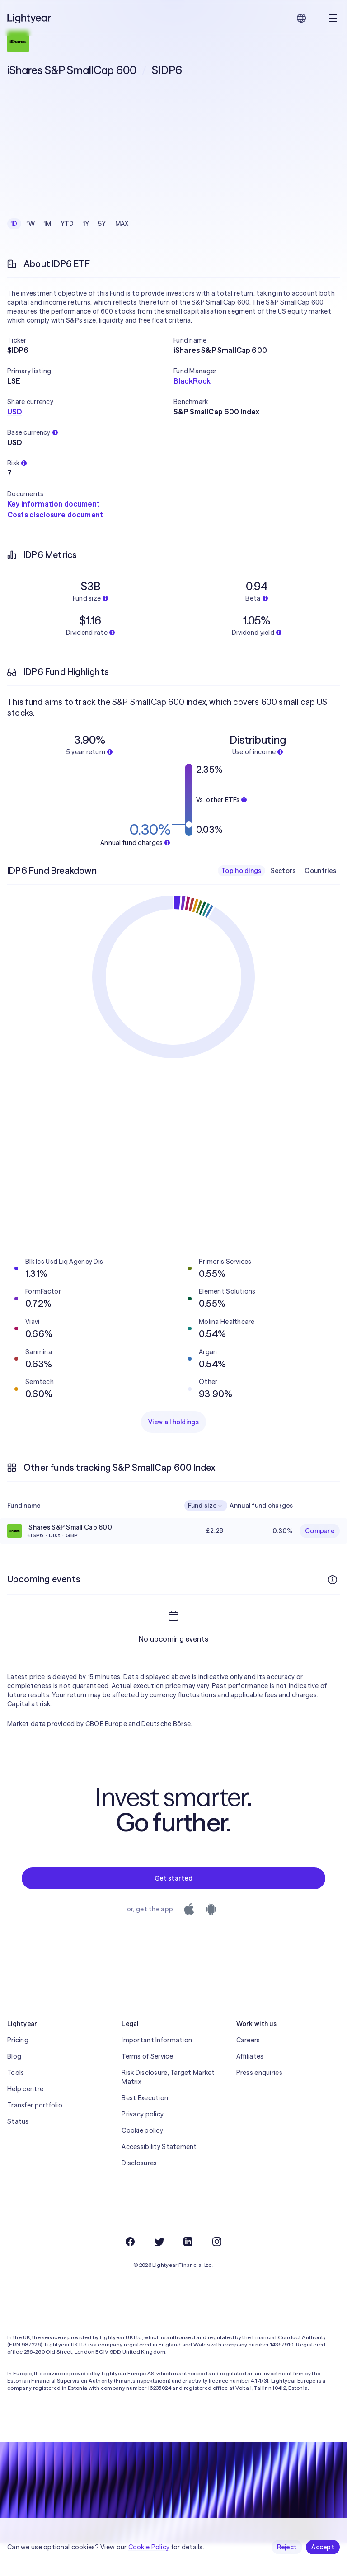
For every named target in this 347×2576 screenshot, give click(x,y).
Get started (173, 1911)
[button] (90, 340)
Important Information (157, 2073)
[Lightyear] (29, 18)
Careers (248, 2073)
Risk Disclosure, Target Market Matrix (168, 2109)
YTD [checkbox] (67, 224)
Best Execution (145, 2130)
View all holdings (173, 1422)
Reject (287, 2547)
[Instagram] (217, 2274)
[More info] (332, 1579)
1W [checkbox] (31, 224)
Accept (322, 2547)
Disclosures (139, 2195)
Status (18, 2154)
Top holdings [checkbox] (241, 871)
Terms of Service (147, 2089)
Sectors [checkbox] (283, 871)
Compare (319, 1531)
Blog (14, 2089)
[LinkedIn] (188, 2274)
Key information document (53, 503)
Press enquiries (259, 2105)
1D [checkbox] (14, 224)
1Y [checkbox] (86, 224)
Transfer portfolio (34, 2138)
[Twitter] (159, 2274)
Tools (15, 2105)
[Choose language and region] (301, 18)
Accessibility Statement (159, 2179)
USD (14, 411)
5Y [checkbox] (102, 224)
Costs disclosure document (55, 514)
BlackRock (192, 380)
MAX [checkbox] (122, 224)
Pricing (17, 2073)
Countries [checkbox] (320, 871)
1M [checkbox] (48, 224)
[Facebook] (130, 2274)
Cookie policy (142, 2163)
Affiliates (250, 2089)
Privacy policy (143, 2147)
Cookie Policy (149, 2547)
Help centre (25, 2121)
